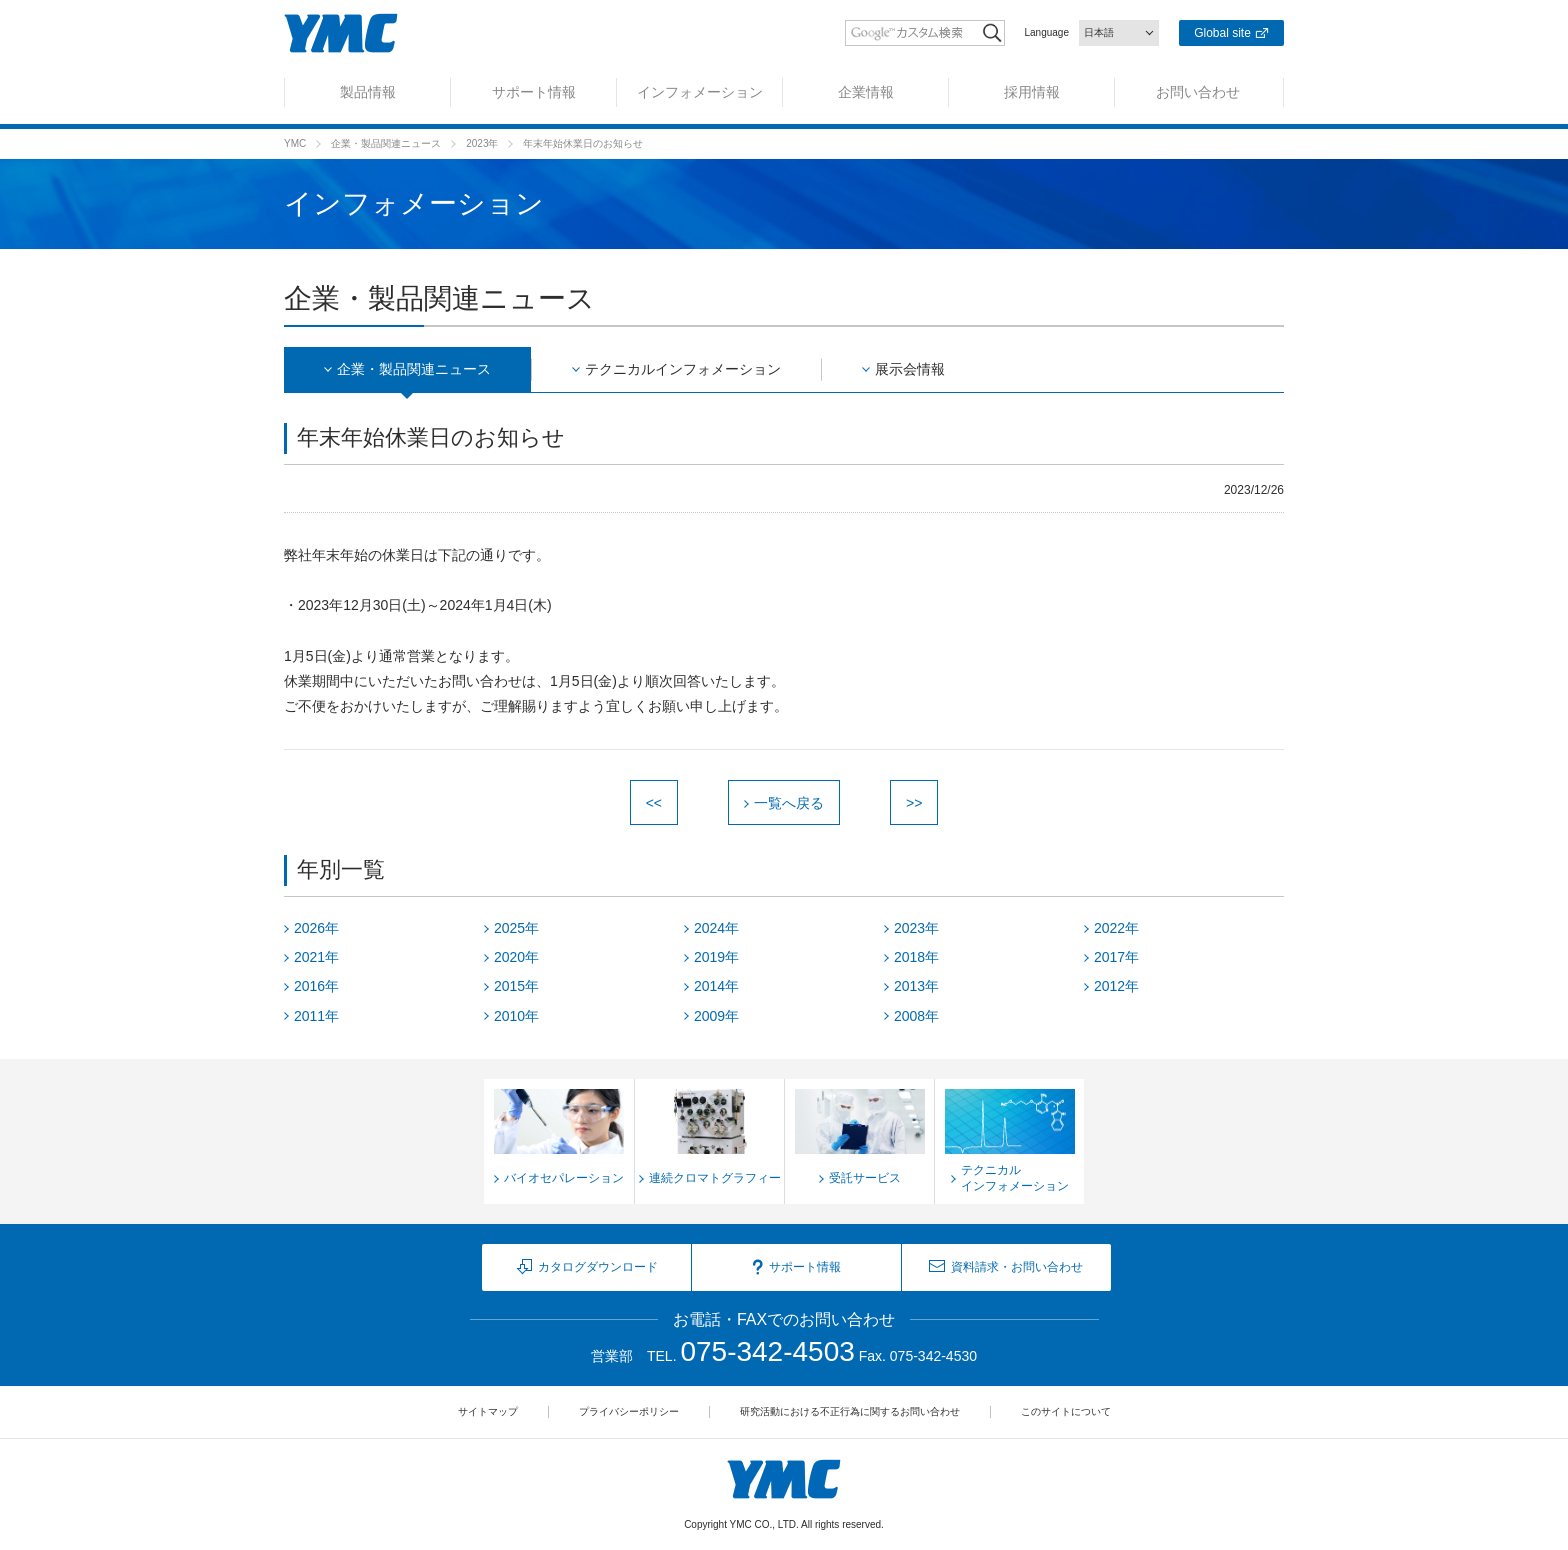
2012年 (1116, 986)
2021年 (316, 957)
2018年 (916, 957)
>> (914, 803)
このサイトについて (1066, 1411)
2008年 (916, 1016)
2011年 (316, 1016)
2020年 (516, 957)
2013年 (916, 986)
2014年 (716, 986)
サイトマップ (488, 1411)
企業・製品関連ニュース (386, 143)
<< (654, 803)
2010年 (516, 1016)
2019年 (716, 957)
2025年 (516, 928)
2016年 (316, 986)
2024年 (716, 928)
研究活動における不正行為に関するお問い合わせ (850, 1411)
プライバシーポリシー (629, 1411)
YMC (295, 143)
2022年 (1116, 928)
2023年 (482, 143)
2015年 (516, 986)
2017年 (1116, 957)
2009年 (716, 1016)
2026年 (316, 928)
